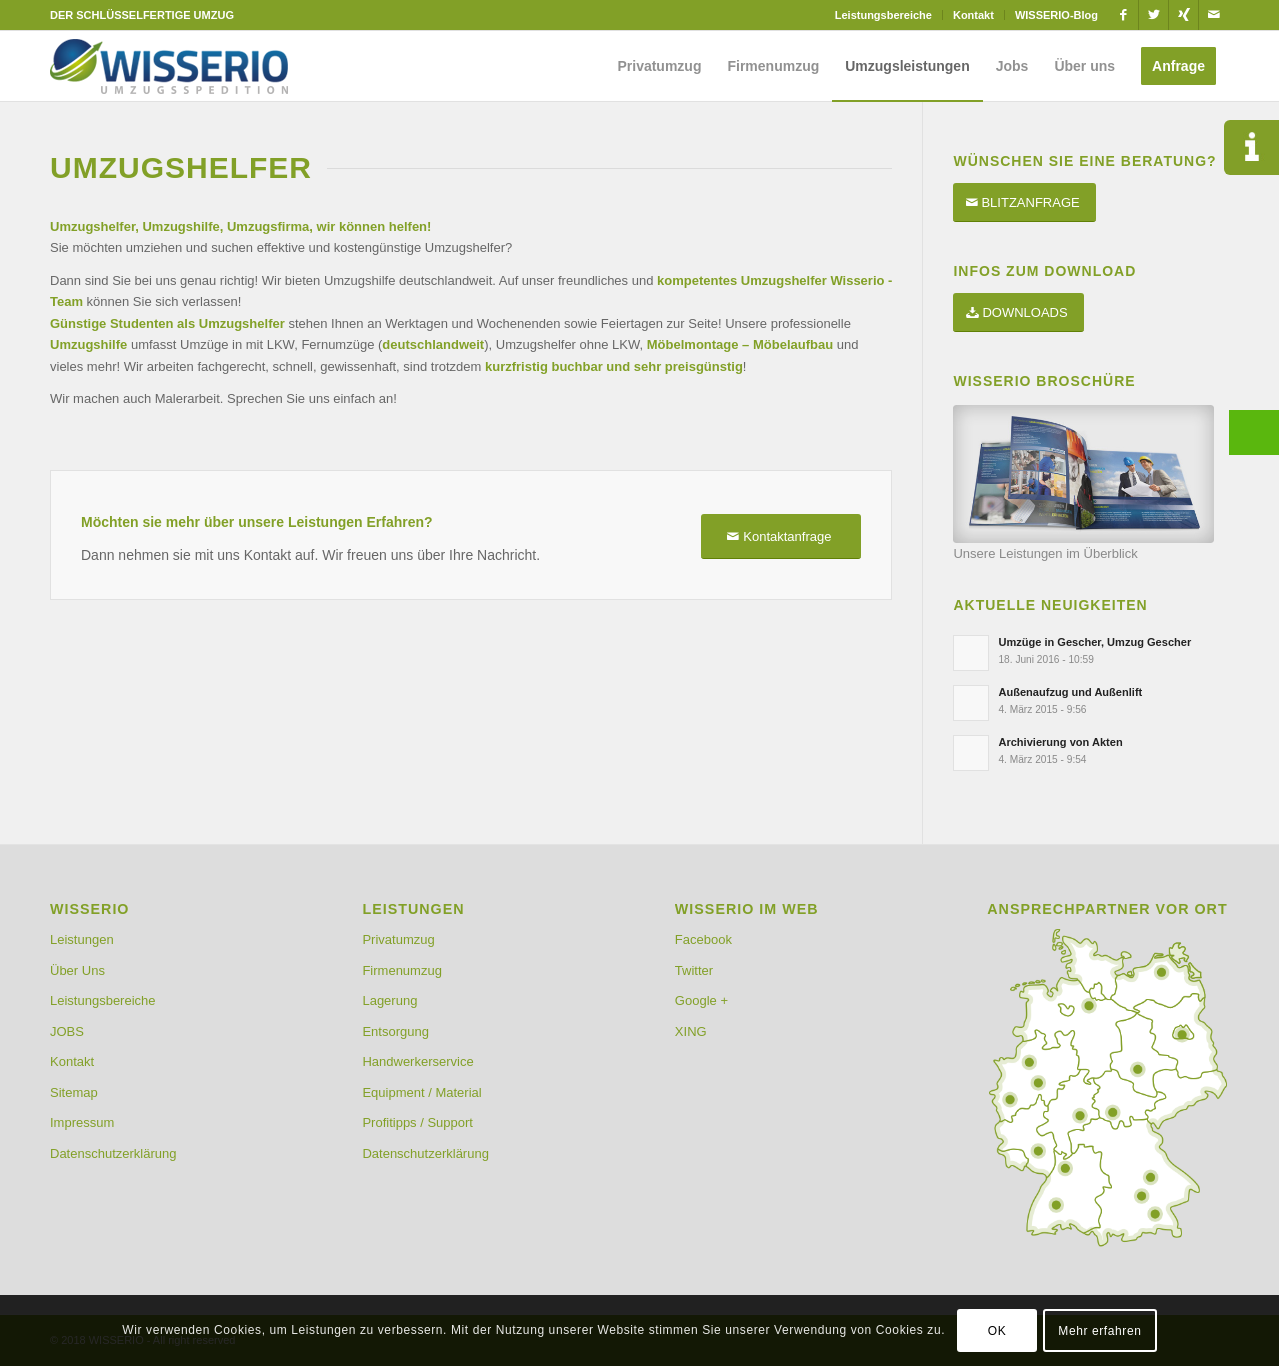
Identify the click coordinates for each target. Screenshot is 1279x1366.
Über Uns (77, 970)
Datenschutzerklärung (113, 1153)
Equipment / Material (421, 1092)
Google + (701, 1000)
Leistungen (82, 939)
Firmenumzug (401, 970)
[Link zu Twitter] (1153, 15)
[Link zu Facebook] (1123, 15)
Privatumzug (398, 939)
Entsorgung (395, 1031)
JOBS (67, 1031)
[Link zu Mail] (1214, 15)
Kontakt (973, 15)
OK (997, 1331)
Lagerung (389, 1000)
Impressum (82, 1122)
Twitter (694, 970)
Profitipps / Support (417, 1122)
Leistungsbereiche (883, 15)
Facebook (703, 939)
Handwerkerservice (417, 1061)
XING (691, 1031)
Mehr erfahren (1099, 1331)
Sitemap (74, 1092)
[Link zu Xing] (1183, 15)
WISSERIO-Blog (1056, 15)
